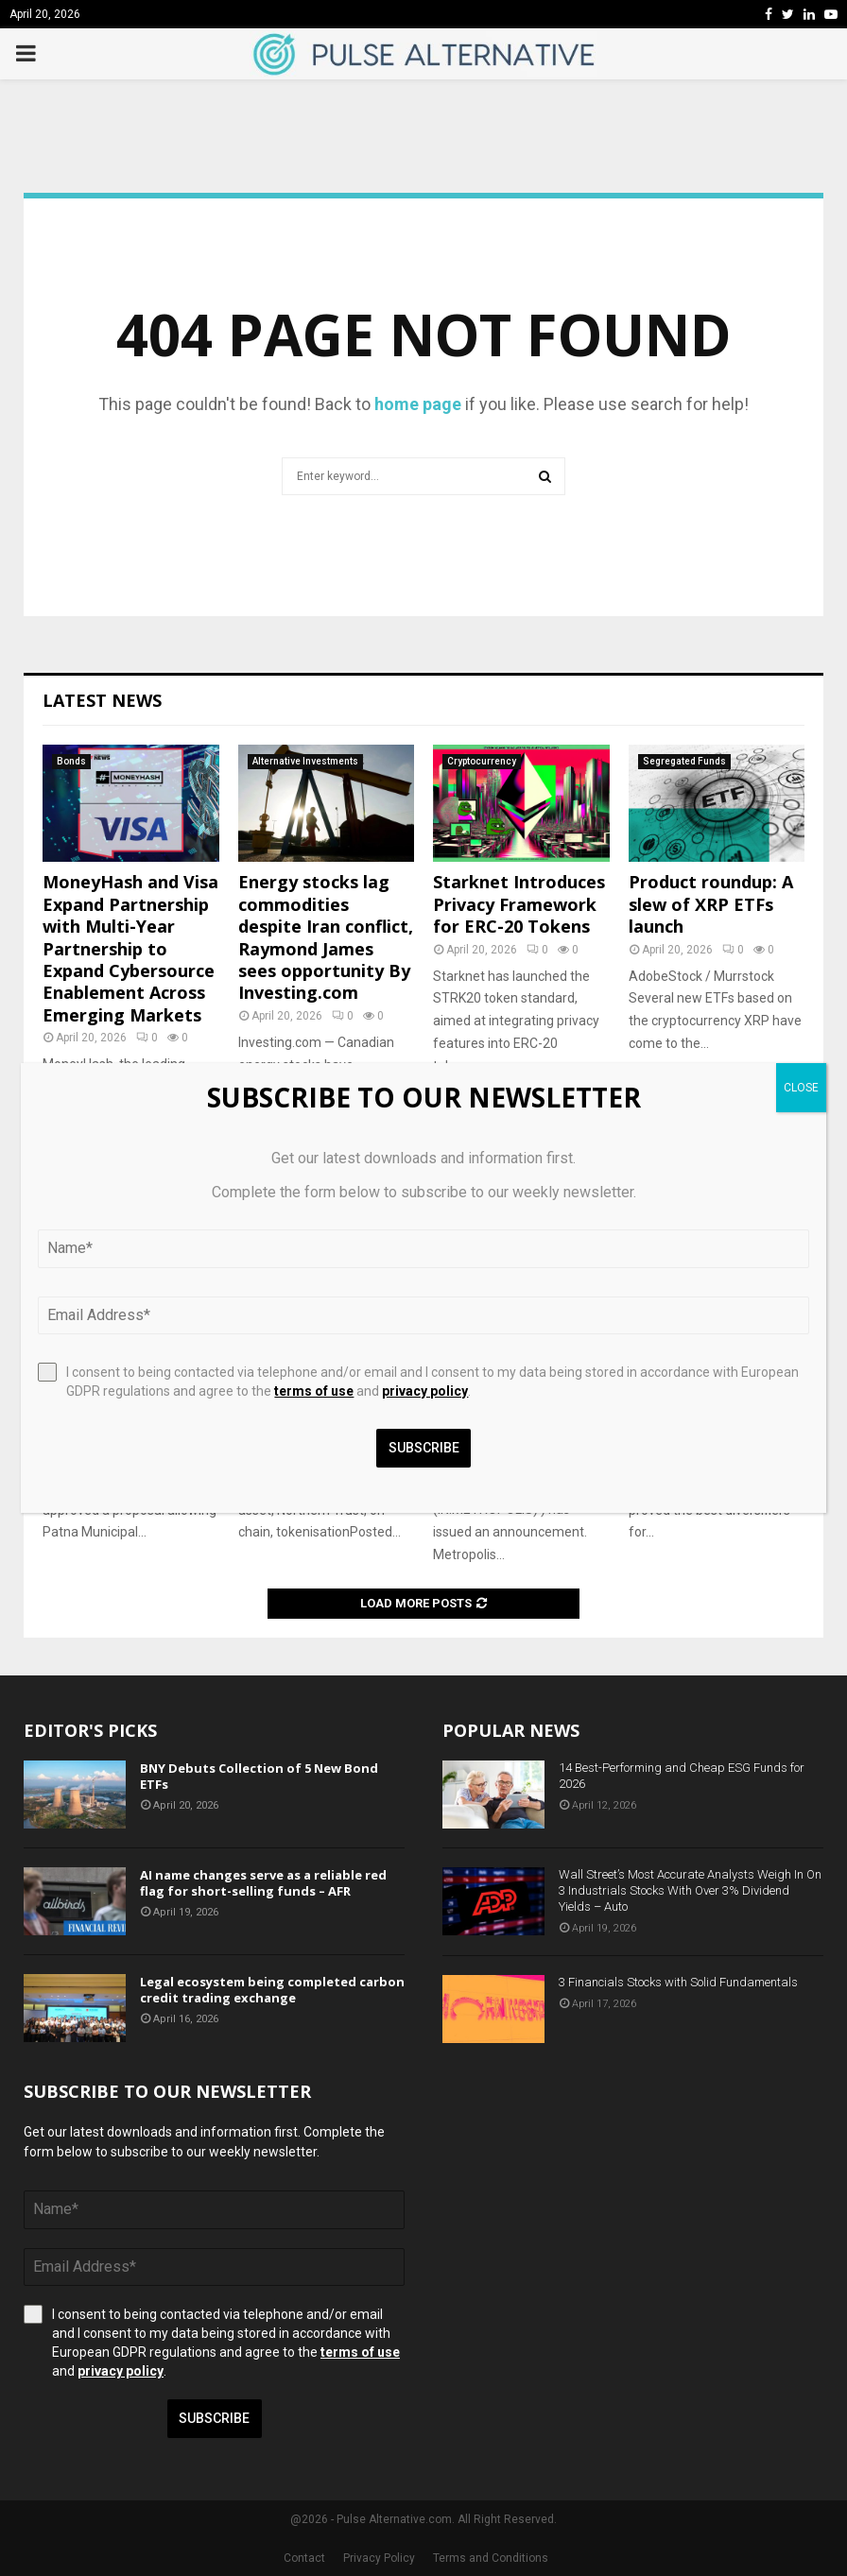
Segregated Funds (684, 761)
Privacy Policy (379, 2558)
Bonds (71, 761)
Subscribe (214, 2418)
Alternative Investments (305, 761)
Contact (304, 2558)
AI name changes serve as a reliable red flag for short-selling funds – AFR (263, 1882)
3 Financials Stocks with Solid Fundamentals (678, 1982)
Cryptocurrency (481, 761)
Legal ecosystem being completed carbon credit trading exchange (272, 1989)
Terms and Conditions (490, 2558)
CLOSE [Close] (801, 1087)
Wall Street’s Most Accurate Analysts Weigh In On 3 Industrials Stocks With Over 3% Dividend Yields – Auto (690, 1890)
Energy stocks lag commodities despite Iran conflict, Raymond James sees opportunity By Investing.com (325, 937)
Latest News (102, 700)
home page (417, 404)
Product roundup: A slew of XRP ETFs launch (711, 903)
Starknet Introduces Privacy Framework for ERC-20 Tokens (519, 903)
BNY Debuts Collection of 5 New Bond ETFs (259, 1776)
